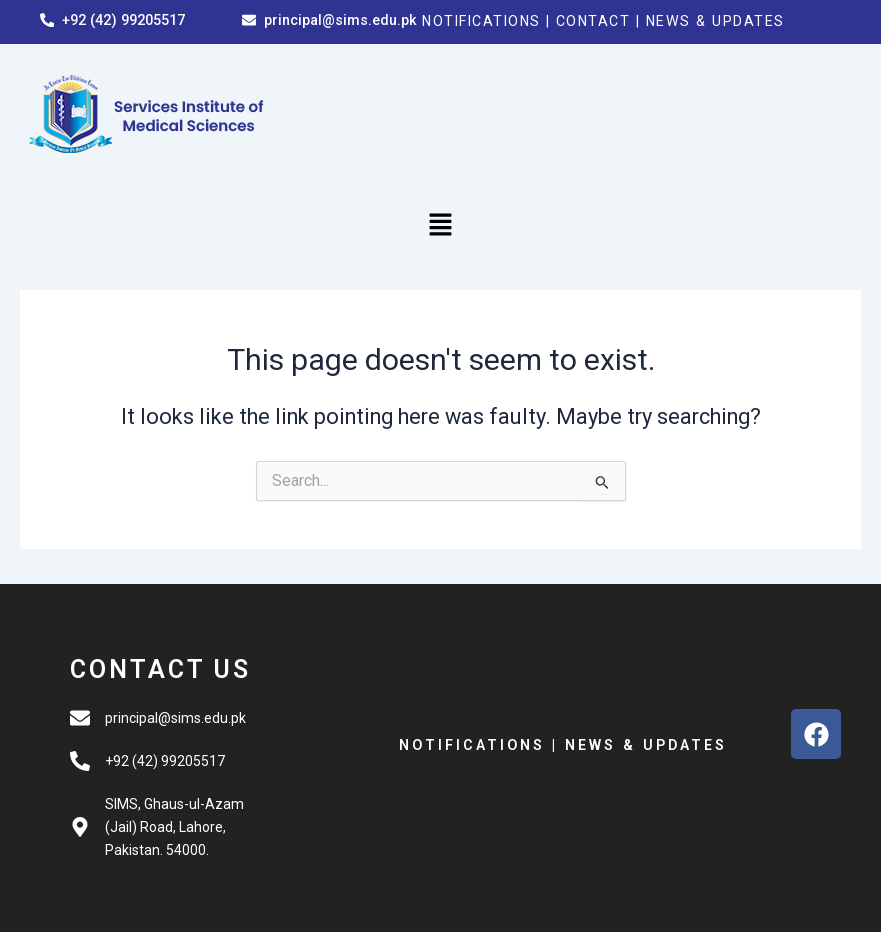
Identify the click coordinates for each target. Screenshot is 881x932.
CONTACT (603, 21)
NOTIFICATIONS (484, 21)
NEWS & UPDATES (726, 21)
